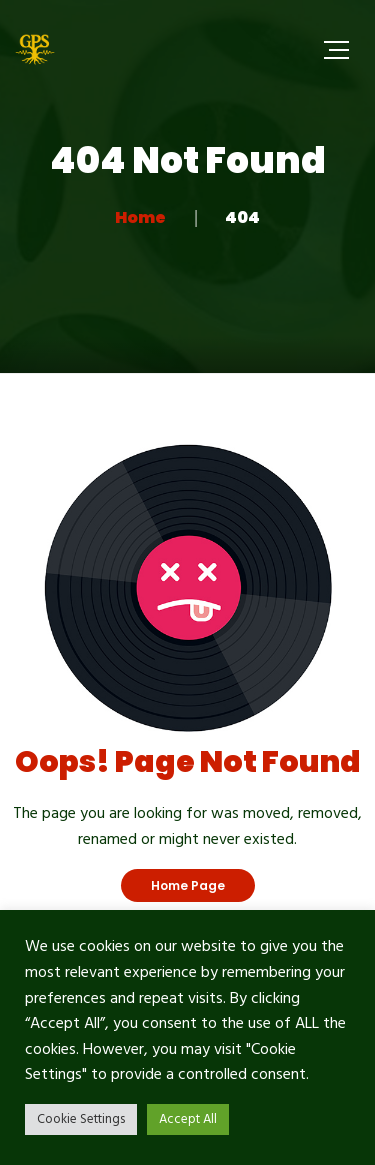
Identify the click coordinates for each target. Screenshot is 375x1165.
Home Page (188, 885)
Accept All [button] (188, 1119)
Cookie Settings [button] (81, 1119)
